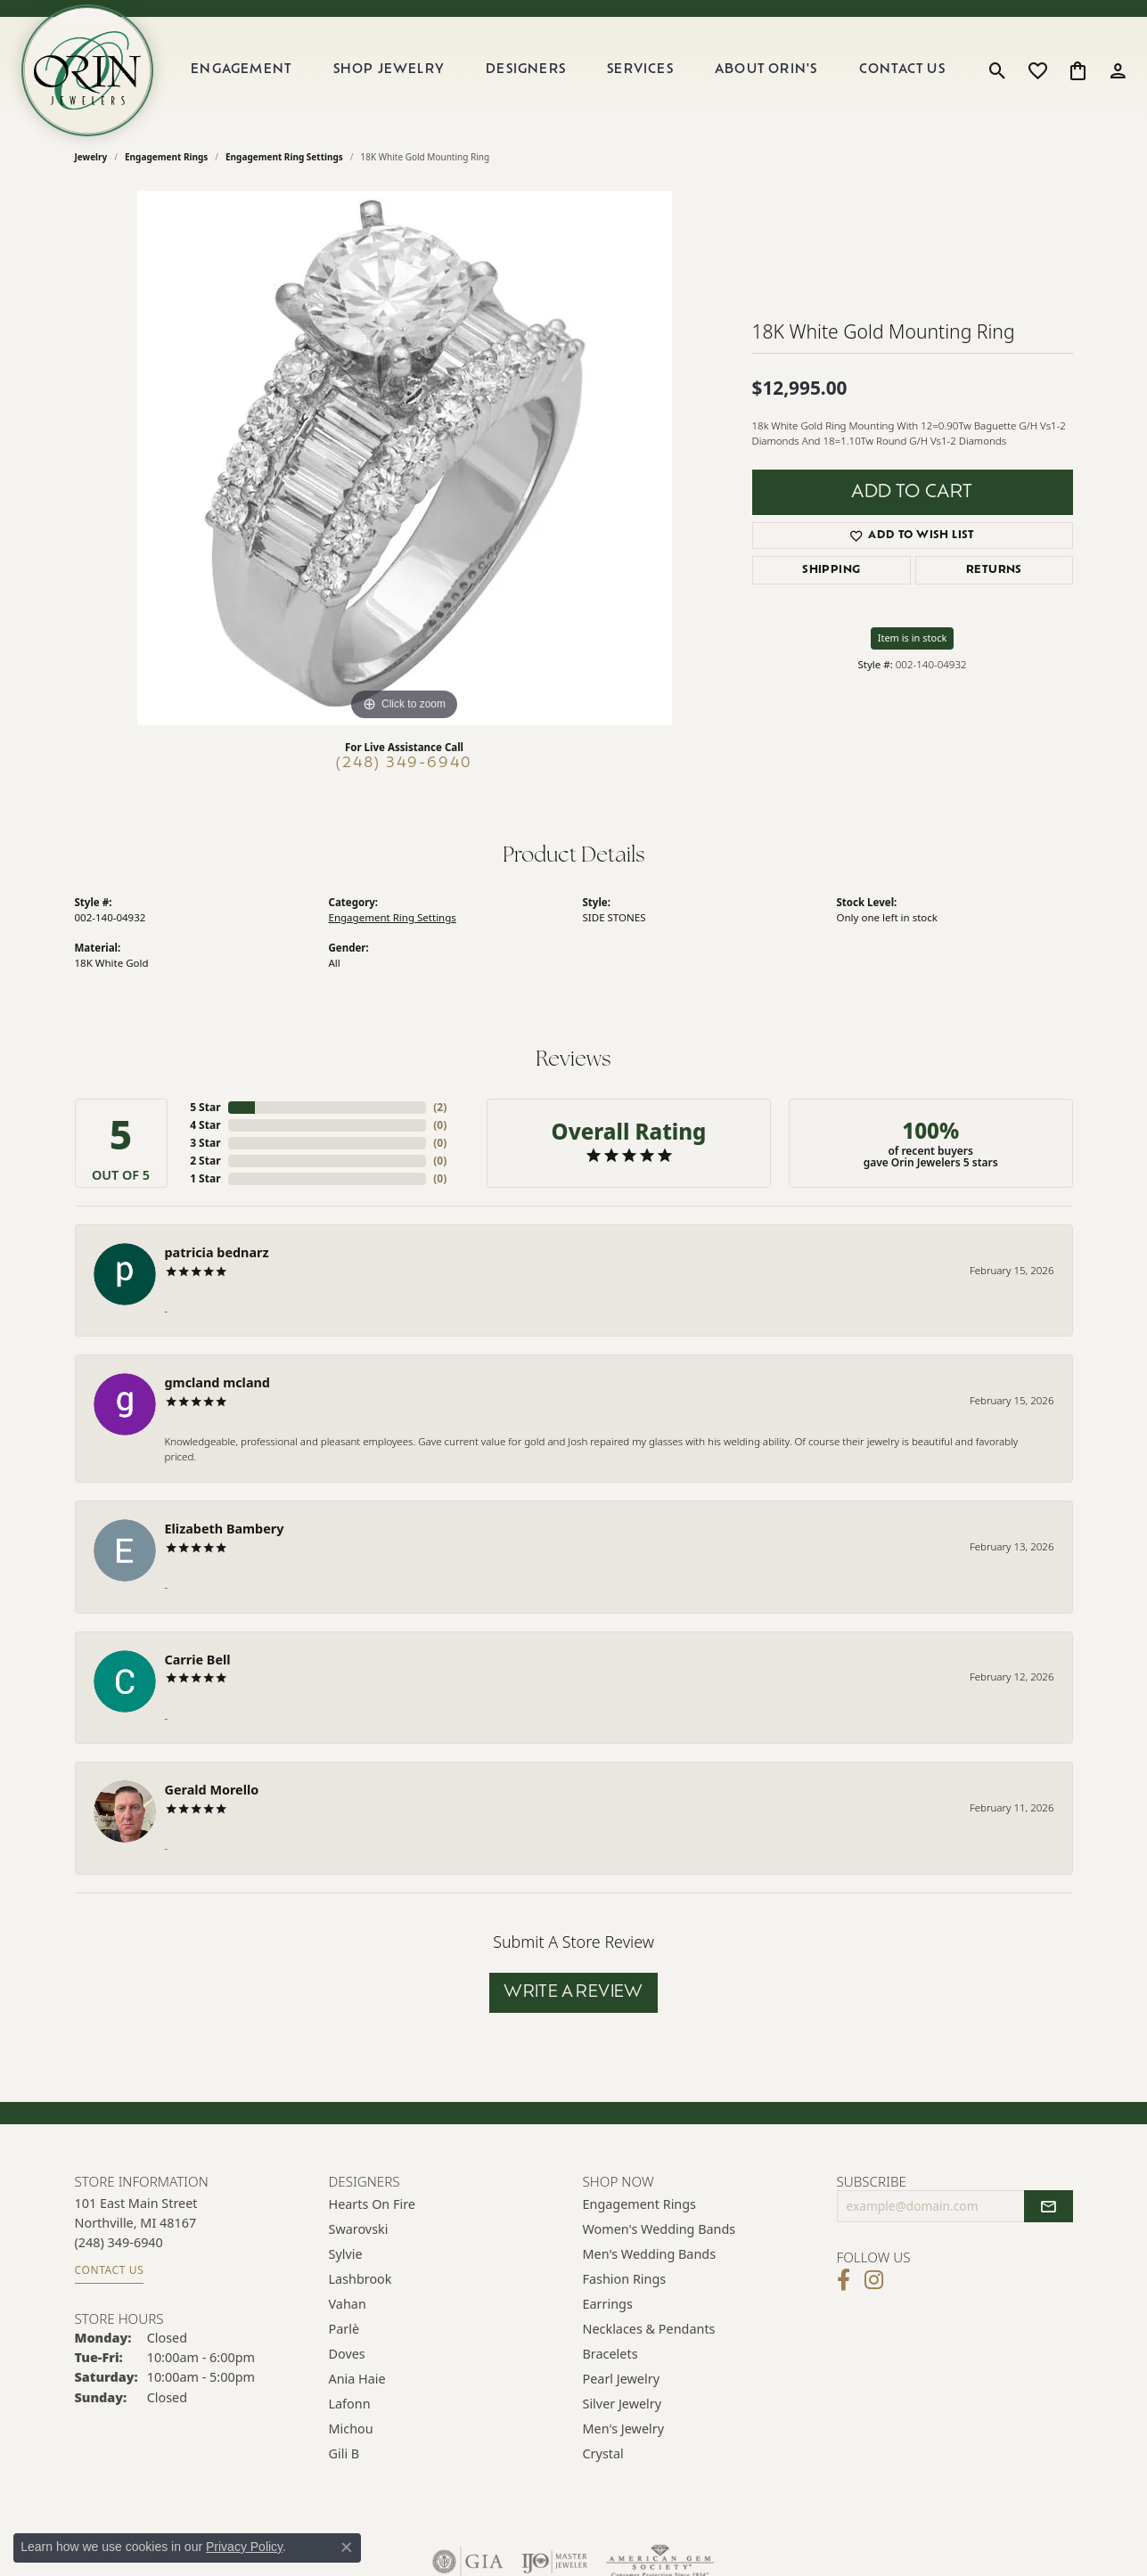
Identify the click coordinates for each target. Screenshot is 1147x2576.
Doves (347, 2353)
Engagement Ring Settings (284, 157)
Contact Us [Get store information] (109, 2270)
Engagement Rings (166, 157)
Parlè (344, 2328)
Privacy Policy (244, 2546)
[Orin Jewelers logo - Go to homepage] (87, 70)
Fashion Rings (625, 2278)
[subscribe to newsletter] (1048, 2206)
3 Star (205, 1142)
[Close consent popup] (346, 2547)
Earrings (608, 2303)
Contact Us (902, 70)
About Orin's (766, 70)
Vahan (347, 2303)
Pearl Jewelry (621, 2378)
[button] (998, 70)
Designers (526, 70)
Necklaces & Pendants (649, 2328)
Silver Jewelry (622, 2403)
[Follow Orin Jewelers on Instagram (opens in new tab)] (873, 2280)
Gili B (344, 2453)
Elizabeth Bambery (224, 1528)
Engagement (241, 70)
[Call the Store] (119, 2242)
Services (640, 70)
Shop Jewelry (389, 70)
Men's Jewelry (624, 2428)
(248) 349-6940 (404, 763)
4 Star (205, 1125)
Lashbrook (360, 2278)
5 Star (205, 1107)
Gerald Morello (212, 1789)
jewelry (91, 157)
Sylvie (346, 2253)
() (440, 1107)
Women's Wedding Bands (659, 2228)
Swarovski (359, 2228)
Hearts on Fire (372, 2204)
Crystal (603, 2453)
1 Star (205, 1178)
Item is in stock (912, 637)
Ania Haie (357, 2378)
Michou (351, 2428)
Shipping (831, 570)
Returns (994, 570)
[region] (404, 458)
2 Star (205, 1160)
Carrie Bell (198, 1659)
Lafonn (350, 2403)
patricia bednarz (217, 1252)
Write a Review (573, 1992)
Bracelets (610, 2353)
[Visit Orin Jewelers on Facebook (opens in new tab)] (843, 2280)
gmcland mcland (217, 1382)
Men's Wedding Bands (650, 2253)
